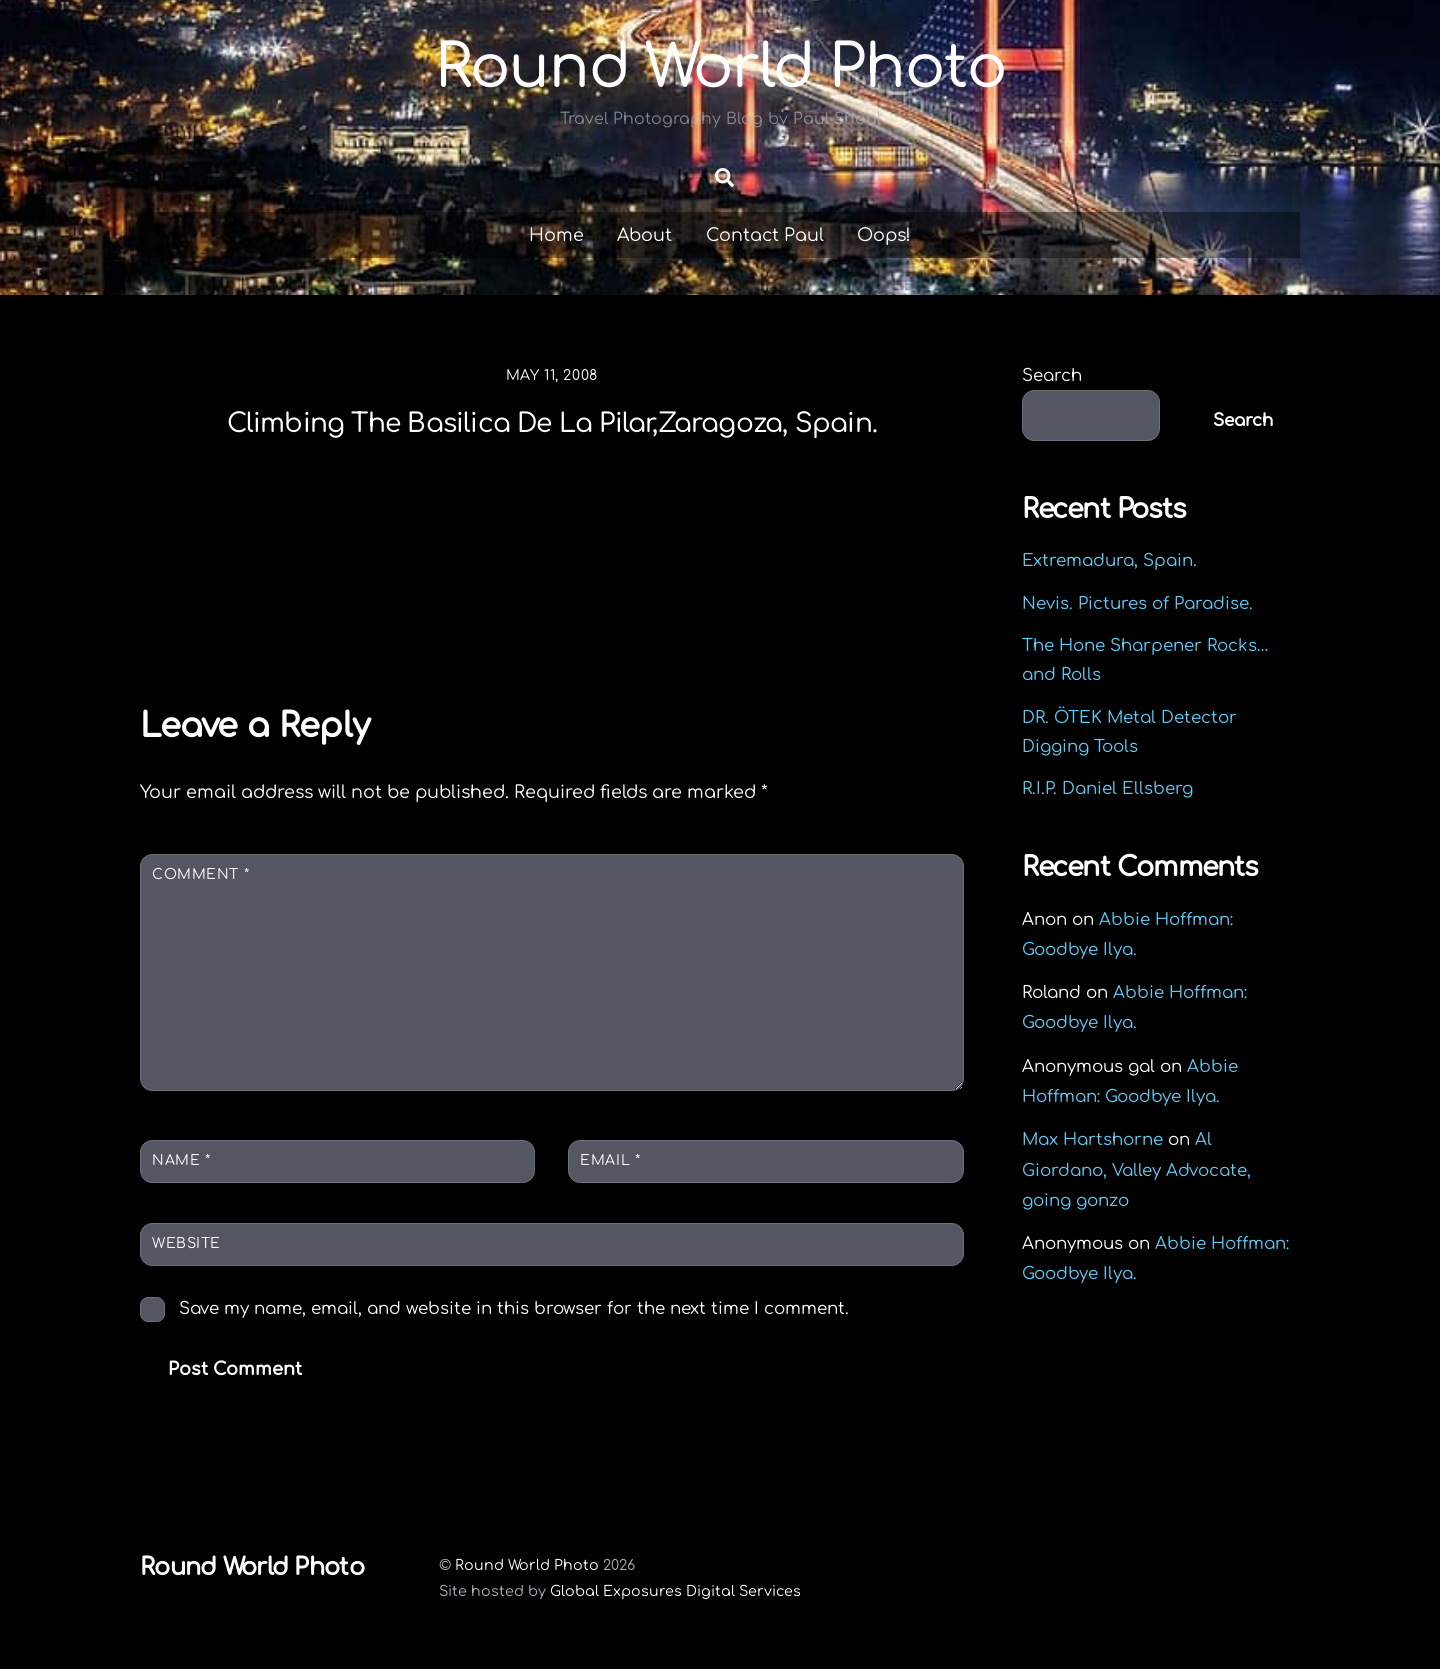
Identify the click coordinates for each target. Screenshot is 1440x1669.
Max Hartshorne (1092, 1140)
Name (181, 1160)
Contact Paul (765, 235)
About (644, 235)
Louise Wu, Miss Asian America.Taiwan (292, 613)
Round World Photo (527, 1566)
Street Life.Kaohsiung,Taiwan (778, 598)
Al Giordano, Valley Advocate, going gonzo (1136, 1170)
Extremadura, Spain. (1109, 561)
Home (556, 235)
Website (186, 1243)
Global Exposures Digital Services (675, 1591)
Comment (200, 874)
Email (610, 1160)
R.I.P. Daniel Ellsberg (1107, 789)
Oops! (884, 235)
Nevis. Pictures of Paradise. (1137, 603)
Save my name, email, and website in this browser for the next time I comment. (514, 1308)
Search (1052, 376)
